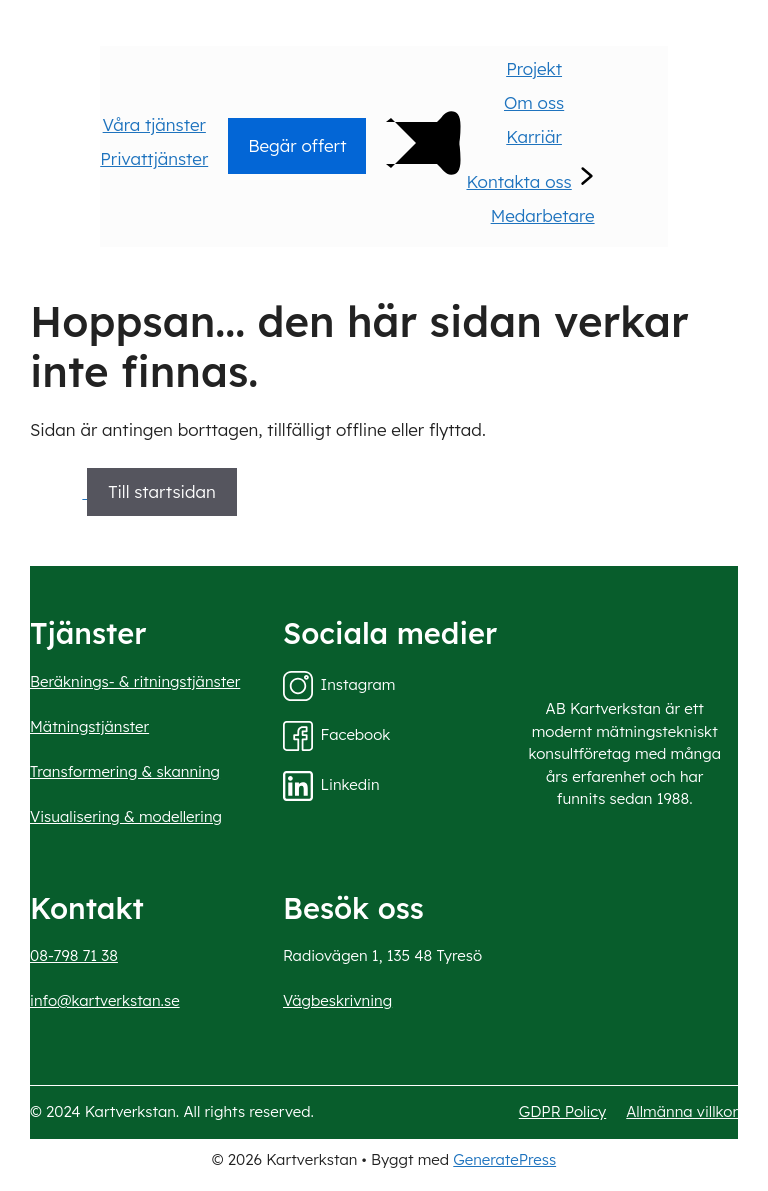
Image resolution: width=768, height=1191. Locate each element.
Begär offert (297, 145)
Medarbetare (543, 215)
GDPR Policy (562, 1111)
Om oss (534, 102)
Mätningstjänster (89, 726)
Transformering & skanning (125, 771)
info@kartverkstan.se (105, 1000)
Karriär (534, 136)
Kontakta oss (518, 181)
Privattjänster (154, 158)
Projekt (534, 68)
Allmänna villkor (682, 1111)
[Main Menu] (416, 186)
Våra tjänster (154, 124)
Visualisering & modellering (126, 816)
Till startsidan (162, 491)
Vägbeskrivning (337, 1000)
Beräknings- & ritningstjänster (135, 681)
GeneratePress (504, 1159)
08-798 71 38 (74, 955)
